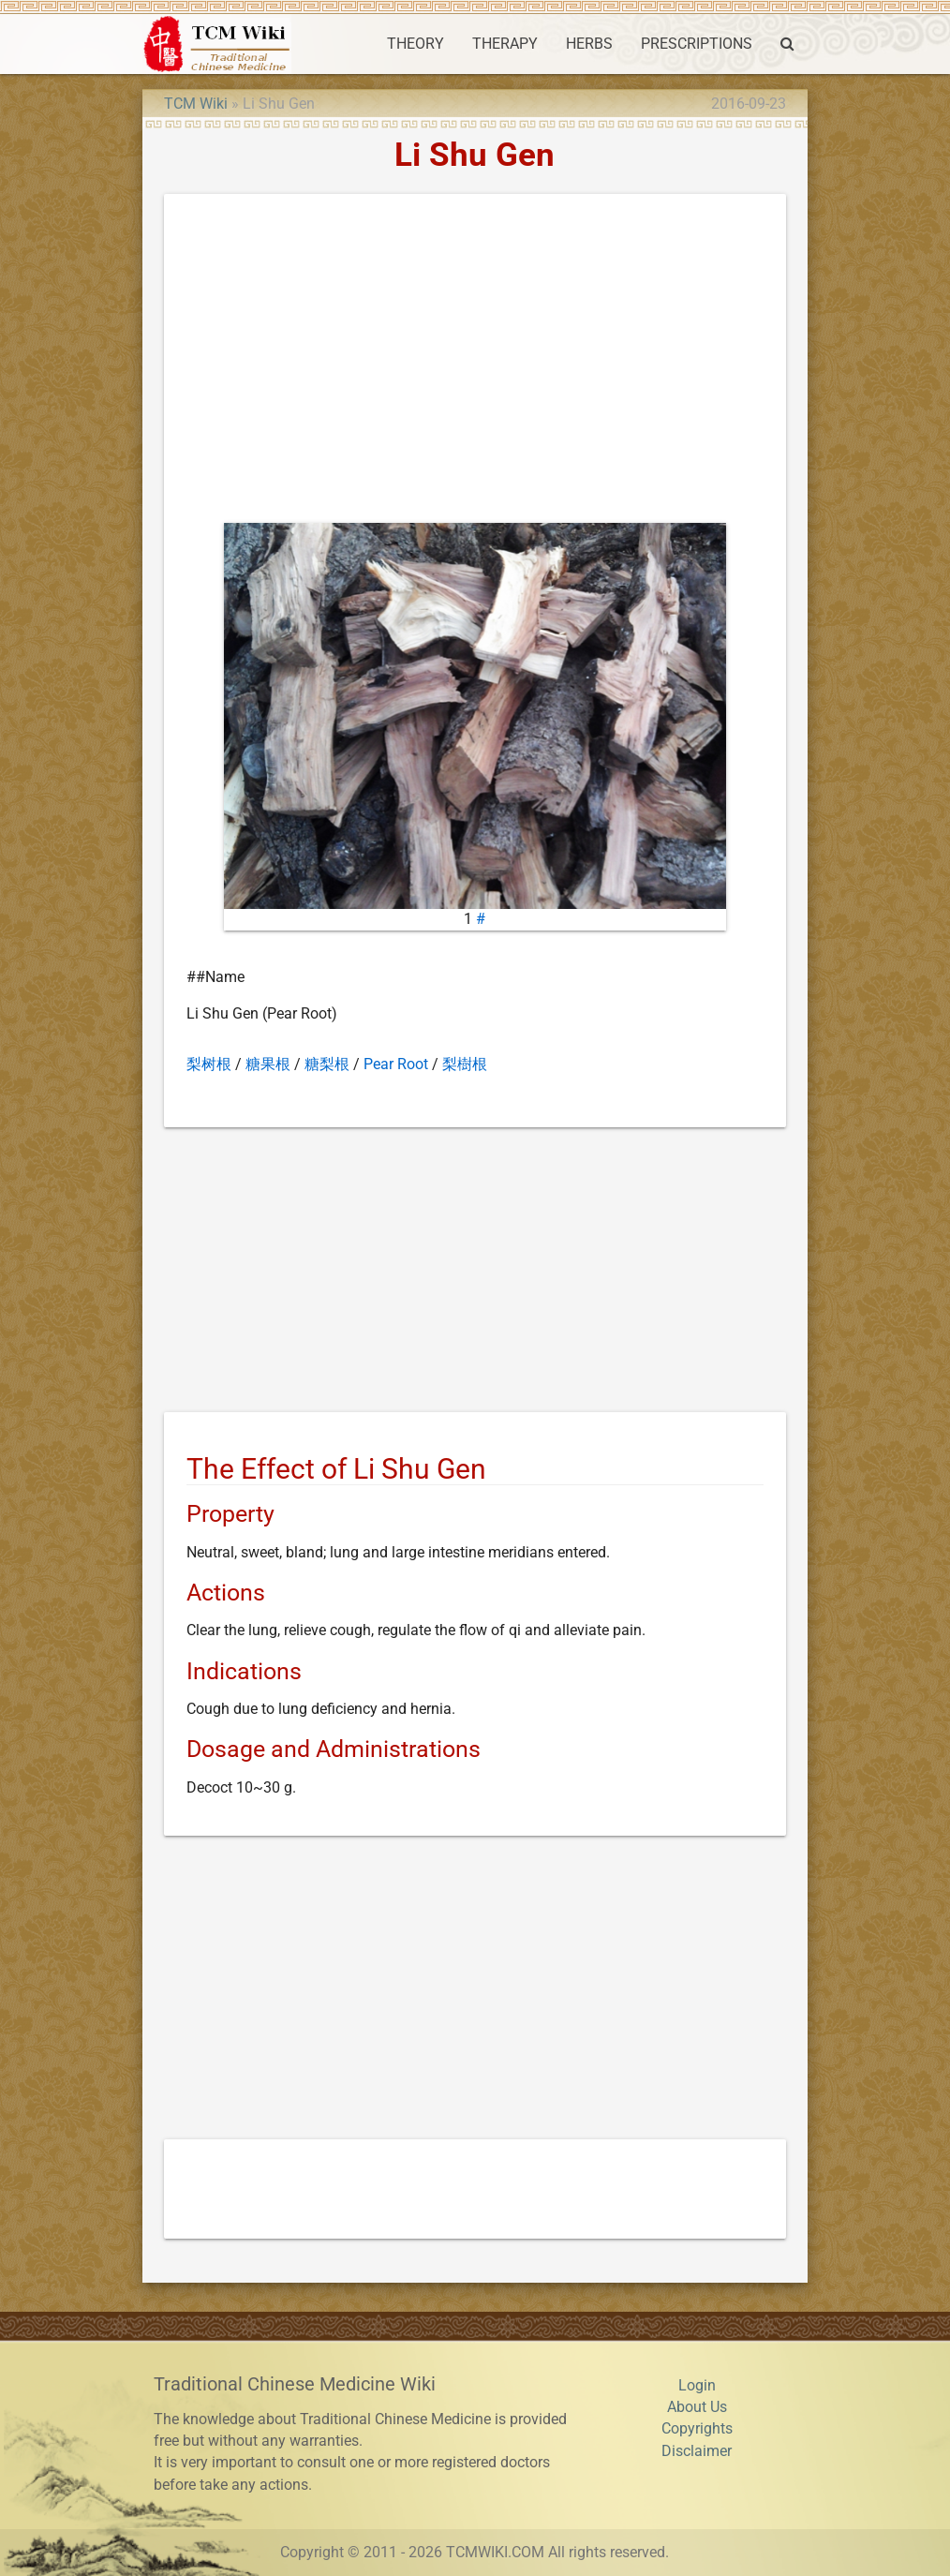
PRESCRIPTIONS (696, 44)
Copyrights (697, 2428)
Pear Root (396, 1064)
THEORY (415, 44)
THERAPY (505, 44)
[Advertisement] (474, 362)
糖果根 (267, 1064)
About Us (697, 2407)
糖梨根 (326, 1064)
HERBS (589, 44)
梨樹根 (464, 1064)
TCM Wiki (196, 104)
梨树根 (208, 1064)
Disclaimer (696, 2451)
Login (697, 2385)
